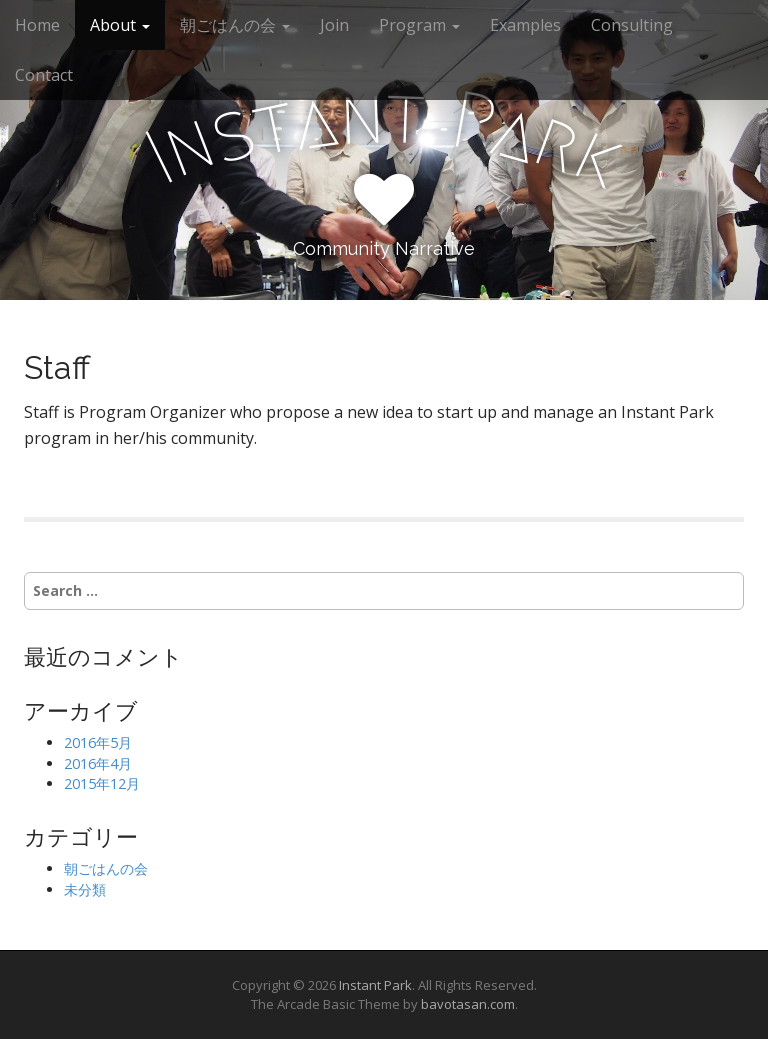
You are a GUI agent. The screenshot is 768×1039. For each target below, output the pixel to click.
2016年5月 (98, 742)
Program (419, 25)
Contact (44, 75)
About (120, 25)
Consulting (632, 25)
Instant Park (375, 985)
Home (37, 25)
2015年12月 (102, 783)
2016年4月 (98, 763)
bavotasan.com (468, 1004)
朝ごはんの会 (235, 25)
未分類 (85, 889)
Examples (525, 25)
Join (334, 25)
